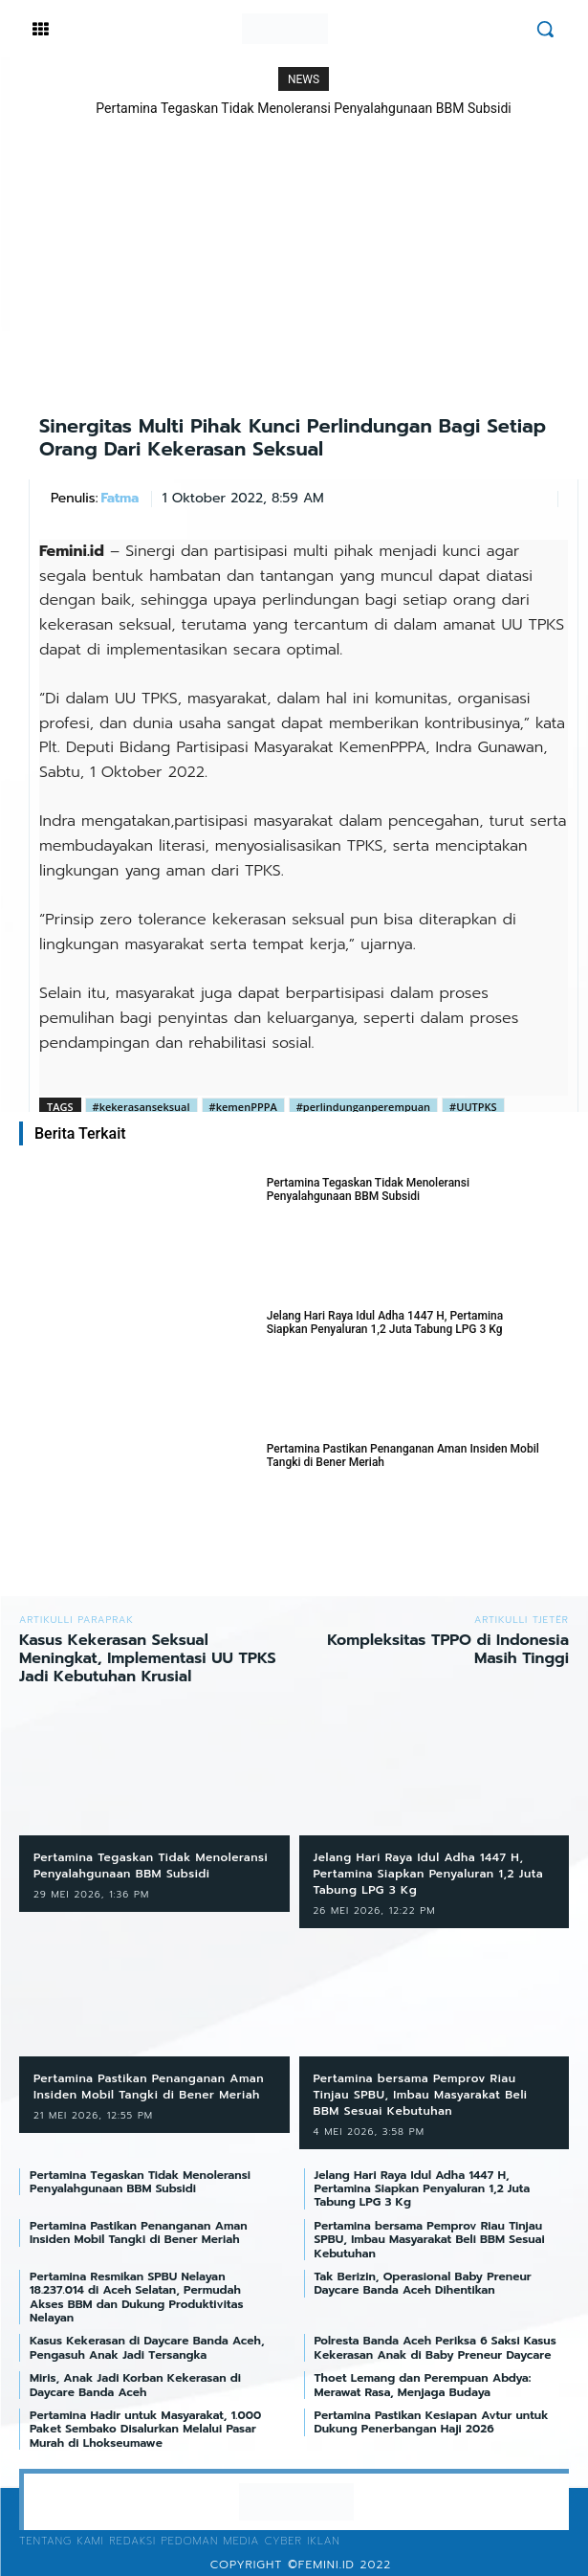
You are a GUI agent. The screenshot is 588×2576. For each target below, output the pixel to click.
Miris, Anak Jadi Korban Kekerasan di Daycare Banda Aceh (135, 2384)
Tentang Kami (61, 2541)
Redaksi (132, 2541)
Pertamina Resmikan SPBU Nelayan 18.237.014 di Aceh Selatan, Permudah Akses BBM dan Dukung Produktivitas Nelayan (136, 2297)
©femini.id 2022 (339, 2564)
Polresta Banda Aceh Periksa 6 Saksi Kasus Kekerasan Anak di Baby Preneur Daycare (435, 2347)
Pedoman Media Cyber (231, 2541)
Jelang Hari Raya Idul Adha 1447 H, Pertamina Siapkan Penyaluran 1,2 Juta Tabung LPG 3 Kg (385, 1322)
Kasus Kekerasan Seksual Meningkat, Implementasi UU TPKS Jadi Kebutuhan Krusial (147, 1658)
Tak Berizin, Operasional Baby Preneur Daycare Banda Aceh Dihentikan (423, 2283)
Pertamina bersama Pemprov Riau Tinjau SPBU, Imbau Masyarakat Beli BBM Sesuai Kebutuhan (421, 2095)
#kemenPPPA (243, 1106)
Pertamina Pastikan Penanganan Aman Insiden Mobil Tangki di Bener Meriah (403, 1455)
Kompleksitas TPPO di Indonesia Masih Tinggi (448, 1649)
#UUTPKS (473, 1106)
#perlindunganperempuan (363, 1106)
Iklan (323, 2541)
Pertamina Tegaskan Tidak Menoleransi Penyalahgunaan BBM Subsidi (304, 108)
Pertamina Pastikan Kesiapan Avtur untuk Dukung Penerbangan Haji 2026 (432, 2422)
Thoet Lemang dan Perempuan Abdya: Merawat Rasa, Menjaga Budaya (423, 2384)
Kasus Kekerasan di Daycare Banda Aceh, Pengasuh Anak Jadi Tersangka (147, 2347)
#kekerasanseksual (141, 1106)
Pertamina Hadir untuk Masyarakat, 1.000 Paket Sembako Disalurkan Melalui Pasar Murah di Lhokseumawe (145, 2429)
